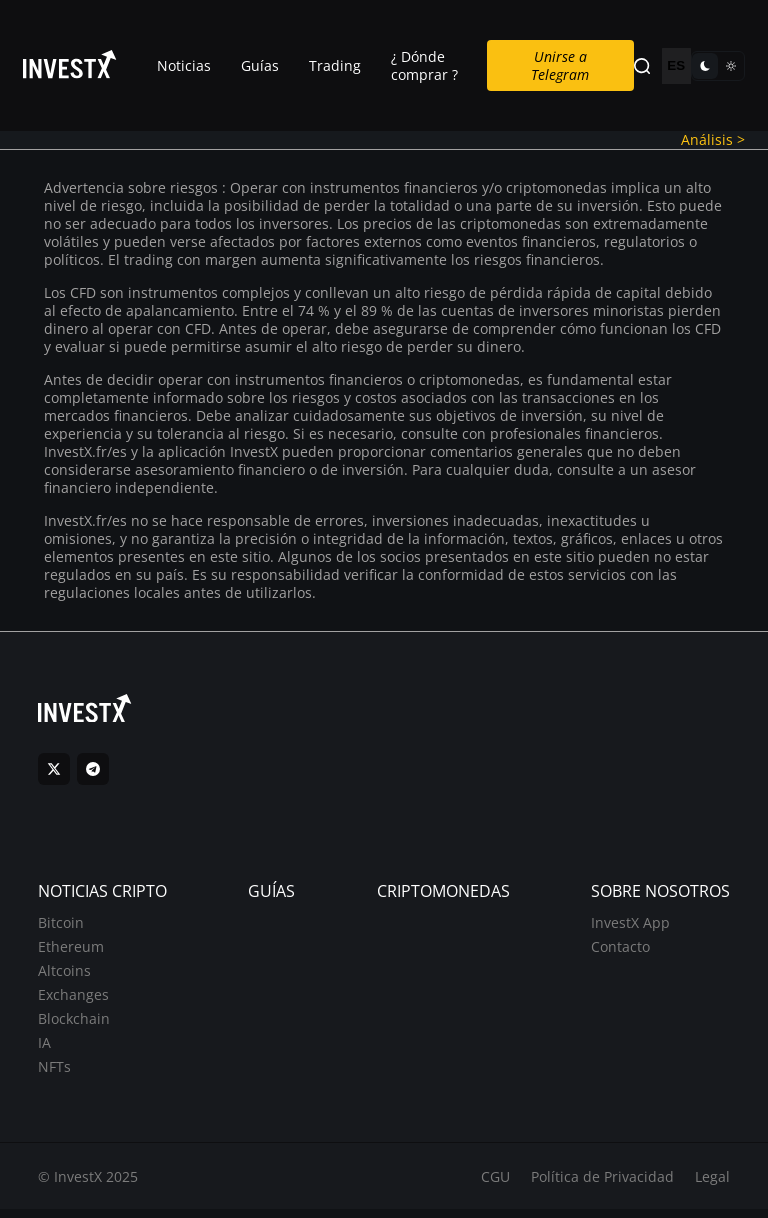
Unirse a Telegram (561, 65)
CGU (494, 1184)
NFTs (55, 1072)
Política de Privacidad (601, 1184)
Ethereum (72, 952)
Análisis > (712, 140)
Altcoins (65, 976)
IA (45, 1048)
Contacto (619, 952)
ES (676, 66)
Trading (335, 65)
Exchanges (74, 1000)
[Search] (642, 66)
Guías (260, 65)
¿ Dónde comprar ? (424, 65)
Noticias (184, 65)
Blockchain (75, 1024)
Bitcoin (62, 928)
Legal (711, 1184)
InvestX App (629, 928)
